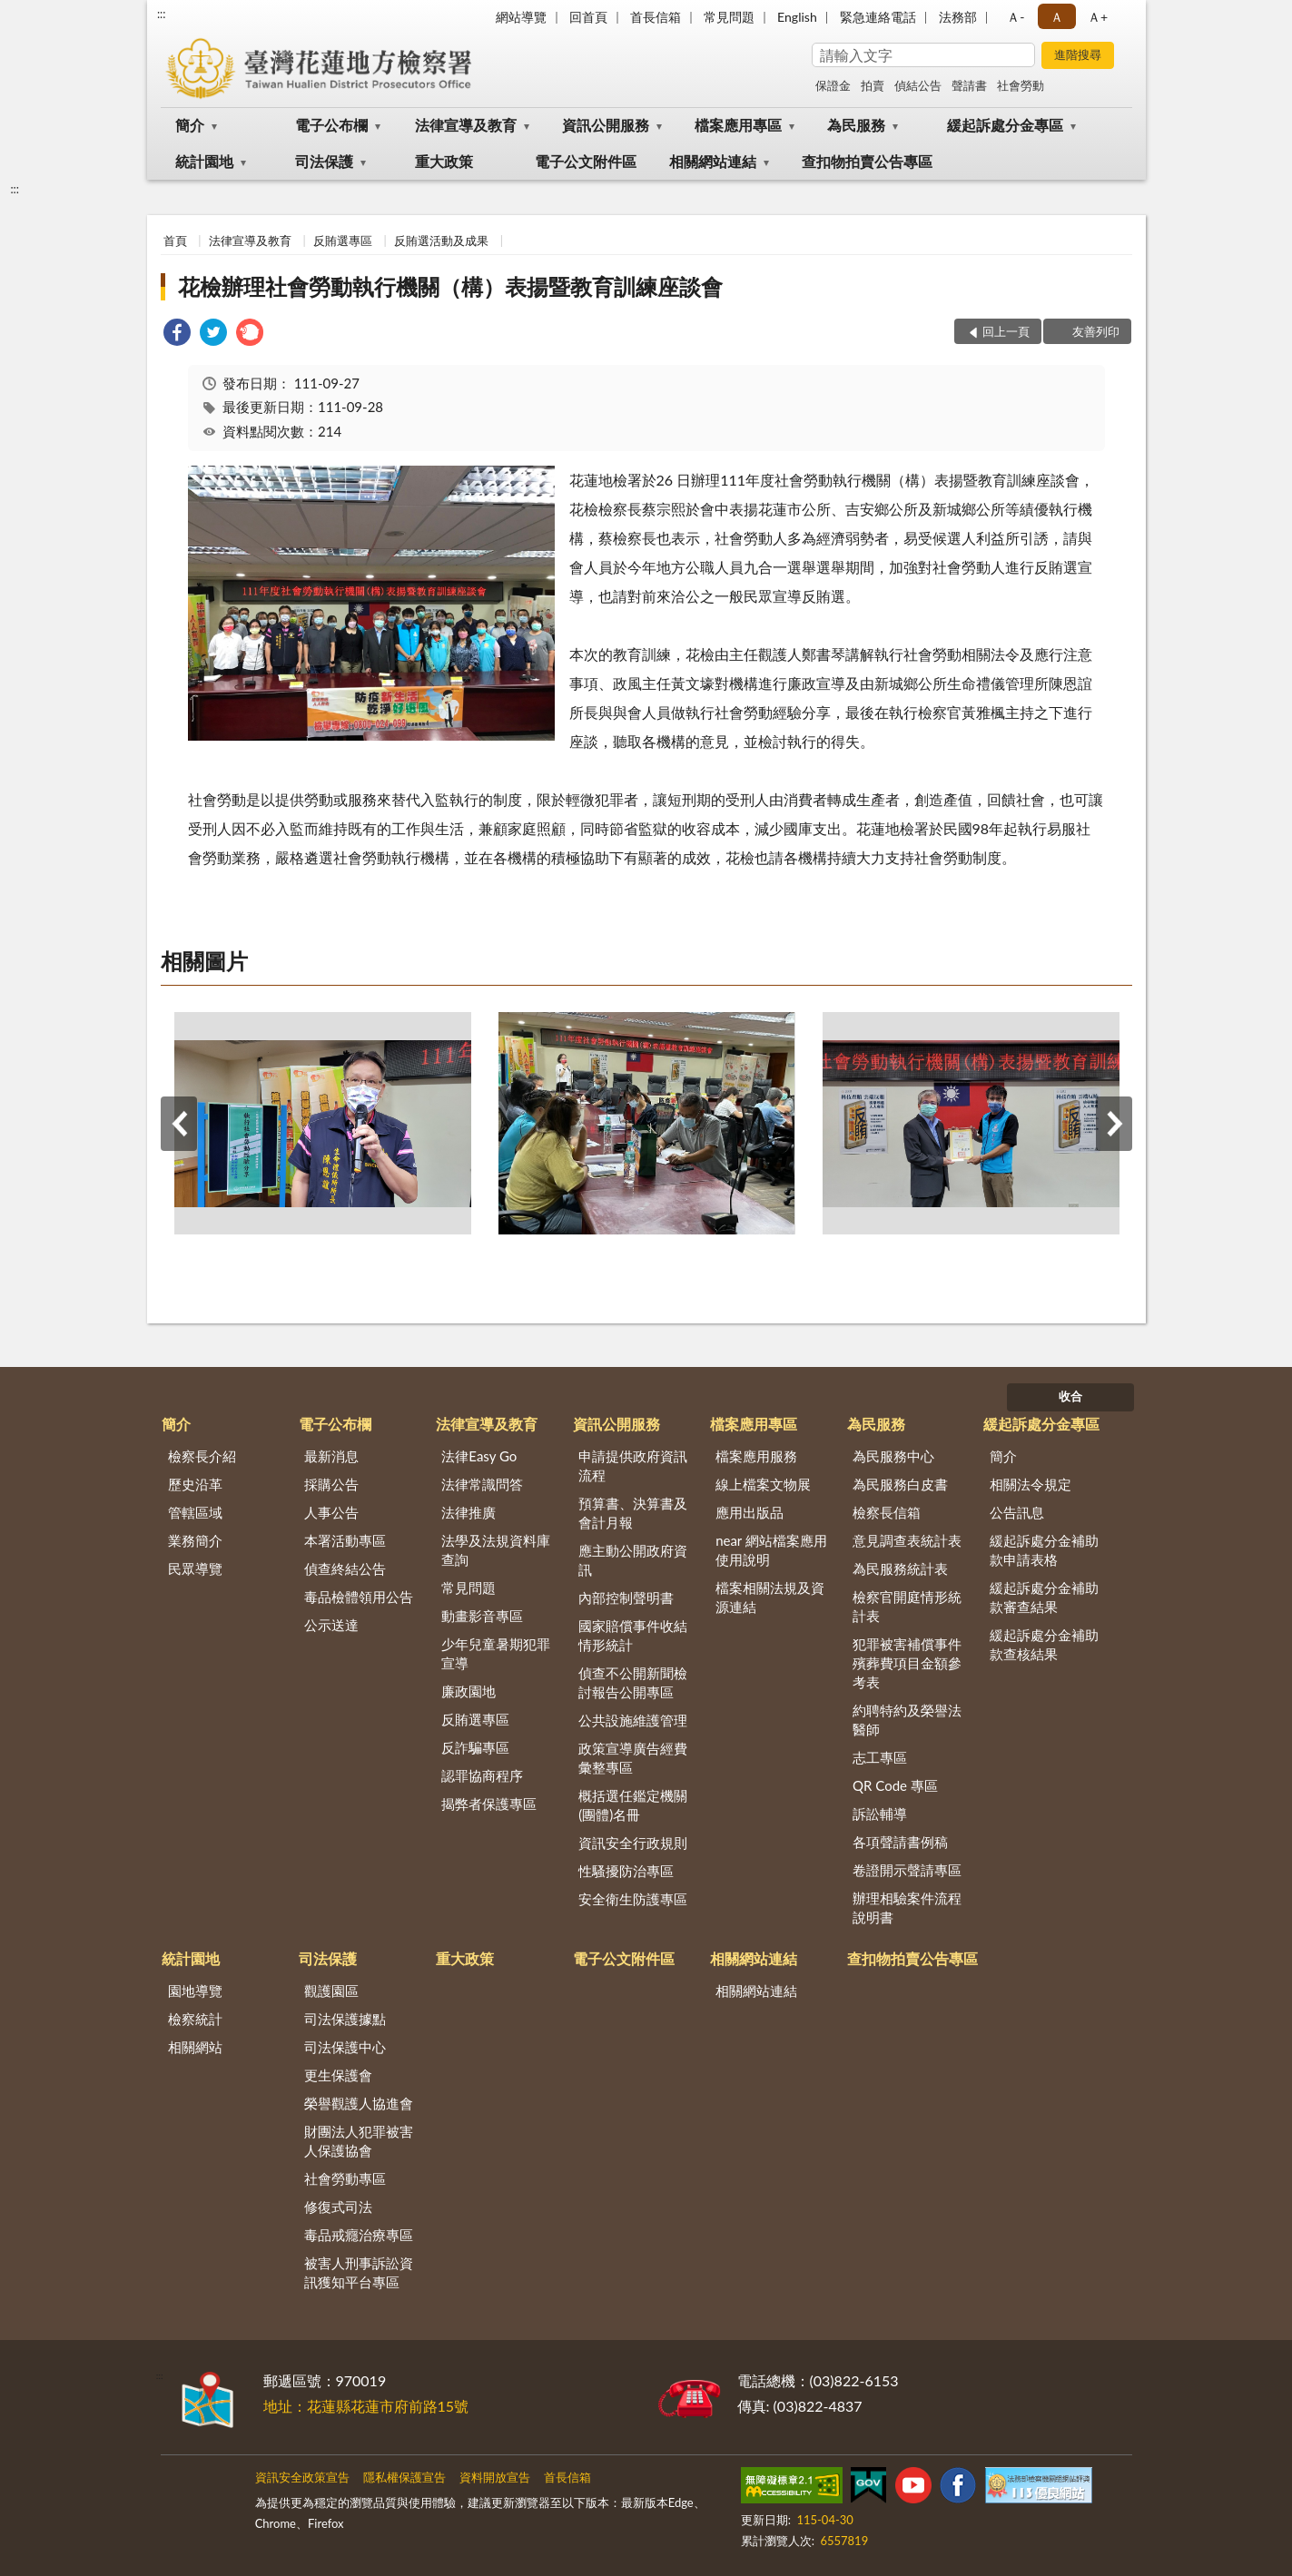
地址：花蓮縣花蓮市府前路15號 (366, 2405)
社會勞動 (1020, 85)
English (797, 17)
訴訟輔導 (880, 1813)
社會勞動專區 (345, 2178)
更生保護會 (338, 2075)
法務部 (958, 17)
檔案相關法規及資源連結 (769, 1597)
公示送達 (331, 1625)
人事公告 (331, 1512)
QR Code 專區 (895, 1785)
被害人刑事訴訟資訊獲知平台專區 (358, 2272)
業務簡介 (195, 1540)
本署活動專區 (345, 1540)
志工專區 (880, 1757)
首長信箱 (655, 17)
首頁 (175, 240)
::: (161, 13)
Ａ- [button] (1015, 17)
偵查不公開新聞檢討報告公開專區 (632, 1682)
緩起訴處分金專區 (1005, 124)
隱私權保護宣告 (404, 2477)
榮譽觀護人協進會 (358, 2103)
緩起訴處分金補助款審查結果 (1044, 1597)
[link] (177, 334)
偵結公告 (918, 85)
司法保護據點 (345, 2019)
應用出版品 (749, 1512)
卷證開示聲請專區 (907, 1870)
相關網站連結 (712, 161)
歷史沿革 (195, 1484)
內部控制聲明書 (626, 1597)
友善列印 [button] (1095, 331)
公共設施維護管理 (632, 1720)
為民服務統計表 (900, 1568)
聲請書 (969, 85)
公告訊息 (1017, 1512)
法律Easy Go (479, 1456)
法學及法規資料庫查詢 (495, 1550)
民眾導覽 (195, 1568)
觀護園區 (331, 1990)
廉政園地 (468, 1691)
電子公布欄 (331, 124)
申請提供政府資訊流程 (632, 1465)
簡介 (189, 124)
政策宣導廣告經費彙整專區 (632, 1757)
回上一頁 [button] (1006, 331)
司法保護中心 (345, 2047)
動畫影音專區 (482, 1616)
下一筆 (1114, 1123)
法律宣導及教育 (466, 124)
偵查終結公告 (345, 1568)
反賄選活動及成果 (441, 240)
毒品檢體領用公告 (358, 1596)
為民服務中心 (893, 1456)
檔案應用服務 (756, 1456)
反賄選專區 (342, 240)
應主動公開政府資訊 (632, 1560)
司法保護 (324, 161)
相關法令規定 (1030, 1484)
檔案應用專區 (738, 124)
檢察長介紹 (202, 1456)
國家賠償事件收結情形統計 (632, 1635)
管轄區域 (195, 1512)
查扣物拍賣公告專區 (867, 161)
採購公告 (331, 1484)
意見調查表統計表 (907, 1540)
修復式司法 (338, 2206)
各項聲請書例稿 (900, 1842)
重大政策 (444, 161)
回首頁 (588, 17)
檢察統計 (195, 2019)
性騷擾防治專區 (626, 1871)
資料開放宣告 (494, 2477)
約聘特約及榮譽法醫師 (907, 1719)
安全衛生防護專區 (632, 1899)
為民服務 (856, 124)
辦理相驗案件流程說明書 (907, 1907)
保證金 (833, 85)
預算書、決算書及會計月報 (632, 1512)
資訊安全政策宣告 (302, 2477)
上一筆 (179, 1123)
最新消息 (331, 1456)
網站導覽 (521, 17)
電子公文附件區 (585, 161)
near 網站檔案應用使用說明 (771, 1550)
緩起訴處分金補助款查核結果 (1044, 1644)
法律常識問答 (482, 1484)
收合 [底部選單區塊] (1070, 1396)
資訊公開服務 (605, 124)
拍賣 (872, 85)
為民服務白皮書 (900, 1484)
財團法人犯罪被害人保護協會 (358, 2140)
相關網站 (195, 2047)
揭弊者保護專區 (489, 1803)
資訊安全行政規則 (632, 1842)
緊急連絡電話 (878, 17)
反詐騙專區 (475, 1747)
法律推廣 (468, 1512)
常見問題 (729, 17)
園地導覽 (195, 1990)
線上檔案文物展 (763, 1484)
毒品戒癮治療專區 (358, 2235)
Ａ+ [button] (1098, 17)
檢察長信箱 (887, 1512)
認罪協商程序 (482, 1775)
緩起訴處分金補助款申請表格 (1044, 1550)
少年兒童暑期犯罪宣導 (495, 1653)
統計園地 (204, 161)
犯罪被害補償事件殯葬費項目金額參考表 (907, 1663)
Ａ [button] (1056, 17)
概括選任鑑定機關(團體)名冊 (632, 1805)
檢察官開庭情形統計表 (907, 1606)
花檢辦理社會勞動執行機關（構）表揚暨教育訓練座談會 (450, 286)
